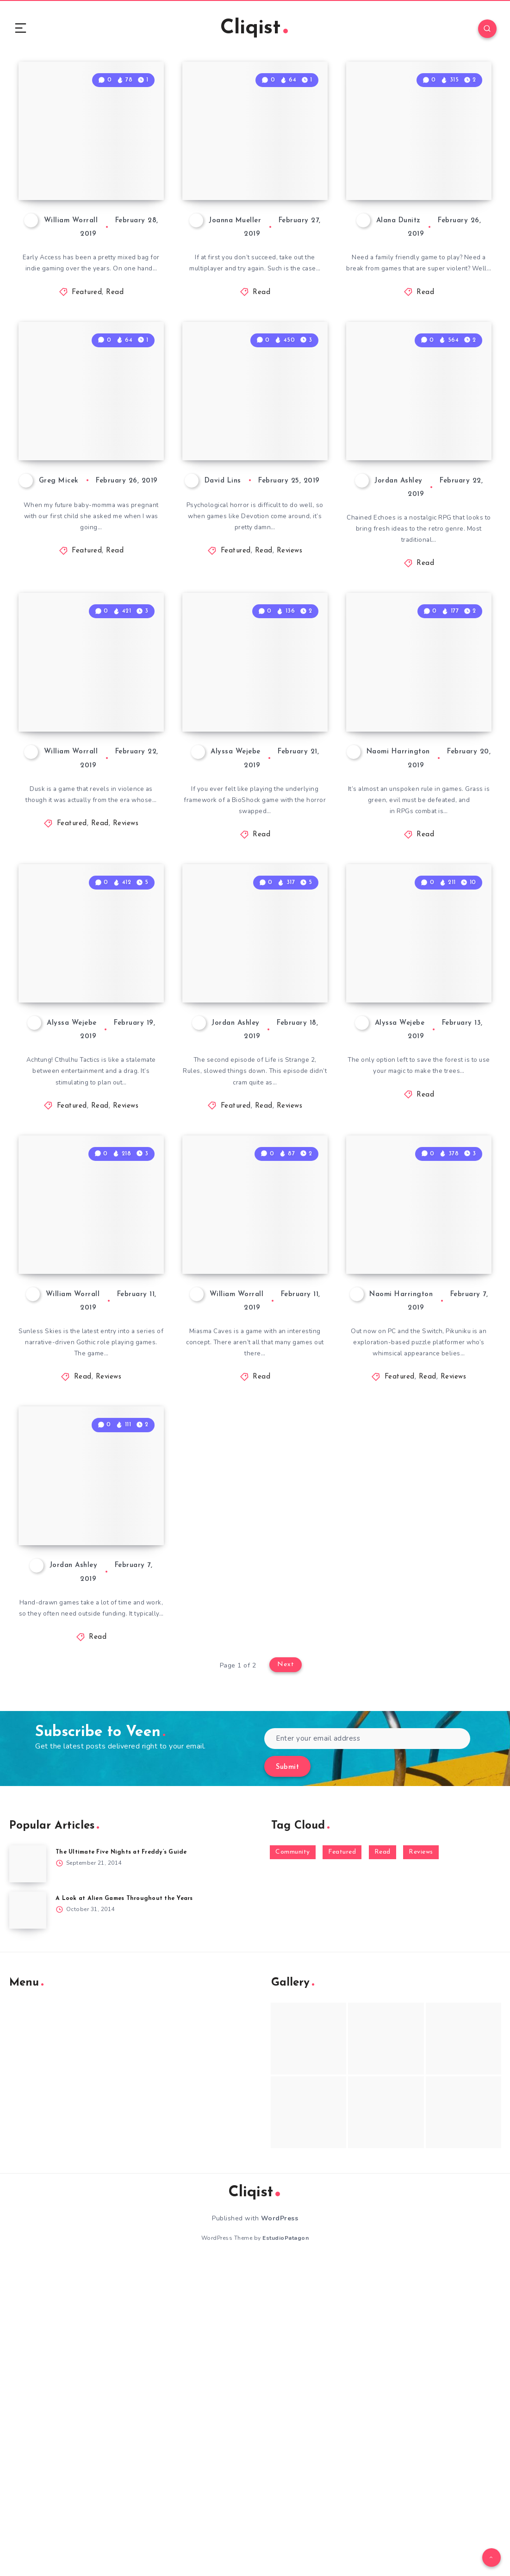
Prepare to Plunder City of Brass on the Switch (254, 848)
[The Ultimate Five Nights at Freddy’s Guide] (27, 2178)
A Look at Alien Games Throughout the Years (127, 2213)
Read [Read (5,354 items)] (382, 2166)
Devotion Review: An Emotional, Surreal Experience (255, 529)
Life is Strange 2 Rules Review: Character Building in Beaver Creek (251, 1159)
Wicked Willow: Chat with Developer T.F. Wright (420, 1167)
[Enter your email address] (367, 2052)
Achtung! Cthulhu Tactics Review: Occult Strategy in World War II (86, 1159)
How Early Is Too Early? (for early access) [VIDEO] (81, 210)
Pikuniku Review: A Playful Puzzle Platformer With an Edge (417, 1478)
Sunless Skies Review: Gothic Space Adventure (92, 1487)
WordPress (280, 2532)
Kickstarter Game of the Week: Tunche (91, 1814)
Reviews (290, 661)
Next (286, 1979)
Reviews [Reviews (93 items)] (421, 2166)
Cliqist (254, 30)
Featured (87, 342)
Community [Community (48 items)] (292, 2166)
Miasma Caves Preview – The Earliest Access (240, 1487)
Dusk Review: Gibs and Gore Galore (84, 856)
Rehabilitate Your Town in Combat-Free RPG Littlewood (421, 848)
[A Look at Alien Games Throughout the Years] (27, 2224)
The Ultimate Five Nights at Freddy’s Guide (125, 2166)
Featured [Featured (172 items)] (342, 2166)
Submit (287, 2081)
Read (115, 342)
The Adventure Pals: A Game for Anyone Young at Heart (418, 210)
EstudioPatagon (285, 2552)
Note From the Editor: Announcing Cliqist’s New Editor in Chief (89, 520)
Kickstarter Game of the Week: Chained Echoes (419, 529)
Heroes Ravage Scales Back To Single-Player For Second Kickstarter (251, 201)
